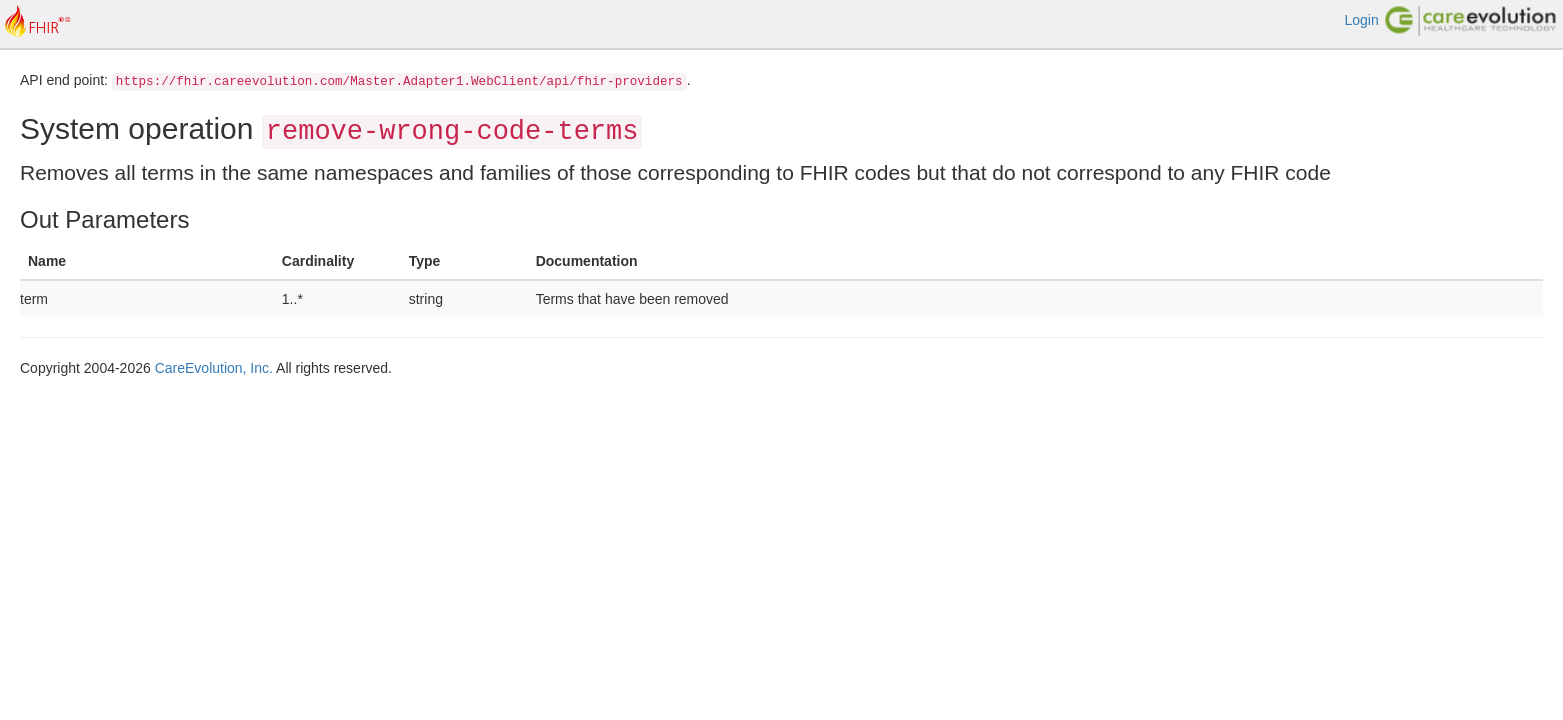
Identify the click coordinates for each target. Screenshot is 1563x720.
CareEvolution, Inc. (214, 368)
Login (1361, 20)
